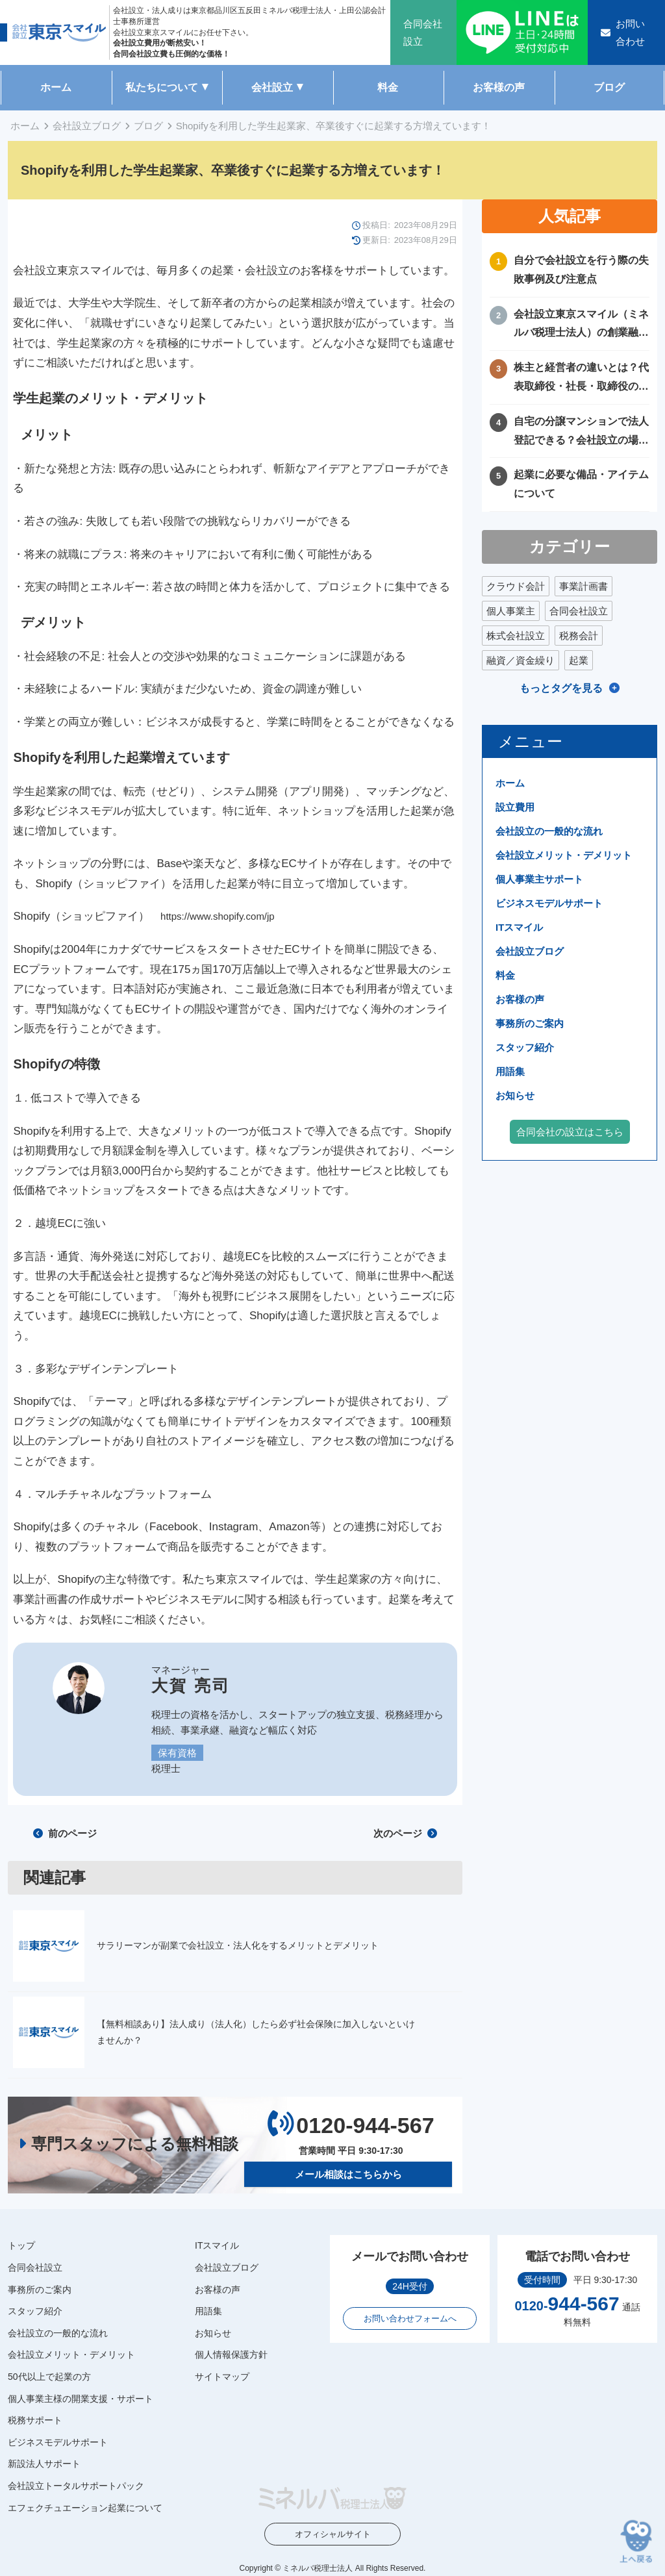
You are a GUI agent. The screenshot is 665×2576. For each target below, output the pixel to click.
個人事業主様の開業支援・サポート (80, 2398)
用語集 (510, 1071)
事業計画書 (583, 586)
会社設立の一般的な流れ (549, 831)
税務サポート (35, 2420)
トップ (21, 2245)
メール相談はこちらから (348, 2174)
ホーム (55, 87)
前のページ (65, 1833)
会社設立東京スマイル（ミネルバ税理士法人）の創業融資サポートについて (581, 326)
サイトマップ (222, 2376)
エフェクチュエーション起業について (85, 2507)
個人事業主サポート (539, 879)
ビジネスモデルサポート (549, 903)
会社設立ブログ (87, 125)
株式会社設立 (515, 635)
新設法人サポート (44, 2463)
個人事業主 (510, 610)
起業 (578, 660)
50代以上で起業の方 (49, 2376)
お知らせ (515, 1095)
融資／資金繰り (520, 660)
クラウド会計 (515, 586)
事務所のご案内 (530, 1023)
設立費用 (515, 807)
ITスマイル (519, 927)
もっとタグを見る (561, 688)
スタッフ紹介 (525, 1047)
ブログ (609, 87)
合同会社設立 (578, 610)
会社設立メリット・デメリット (564, 855)
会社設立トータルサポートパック (76, 2486)
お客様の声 (499, 87)
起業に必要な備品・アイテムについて (581, 484)
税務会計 (578, 635)
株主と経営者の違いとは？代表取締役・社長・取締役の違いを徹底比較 (581, 379)
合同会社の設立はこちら (569, 1131)
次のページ (405, 1833)
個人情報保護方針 (231, 2354)
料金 (387, 87)
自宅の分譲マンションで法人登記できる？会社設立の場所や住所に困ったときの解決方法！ (581, 433)
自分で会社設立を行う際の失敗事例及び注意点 (581, 269)
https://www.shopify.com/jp (217, 916)
